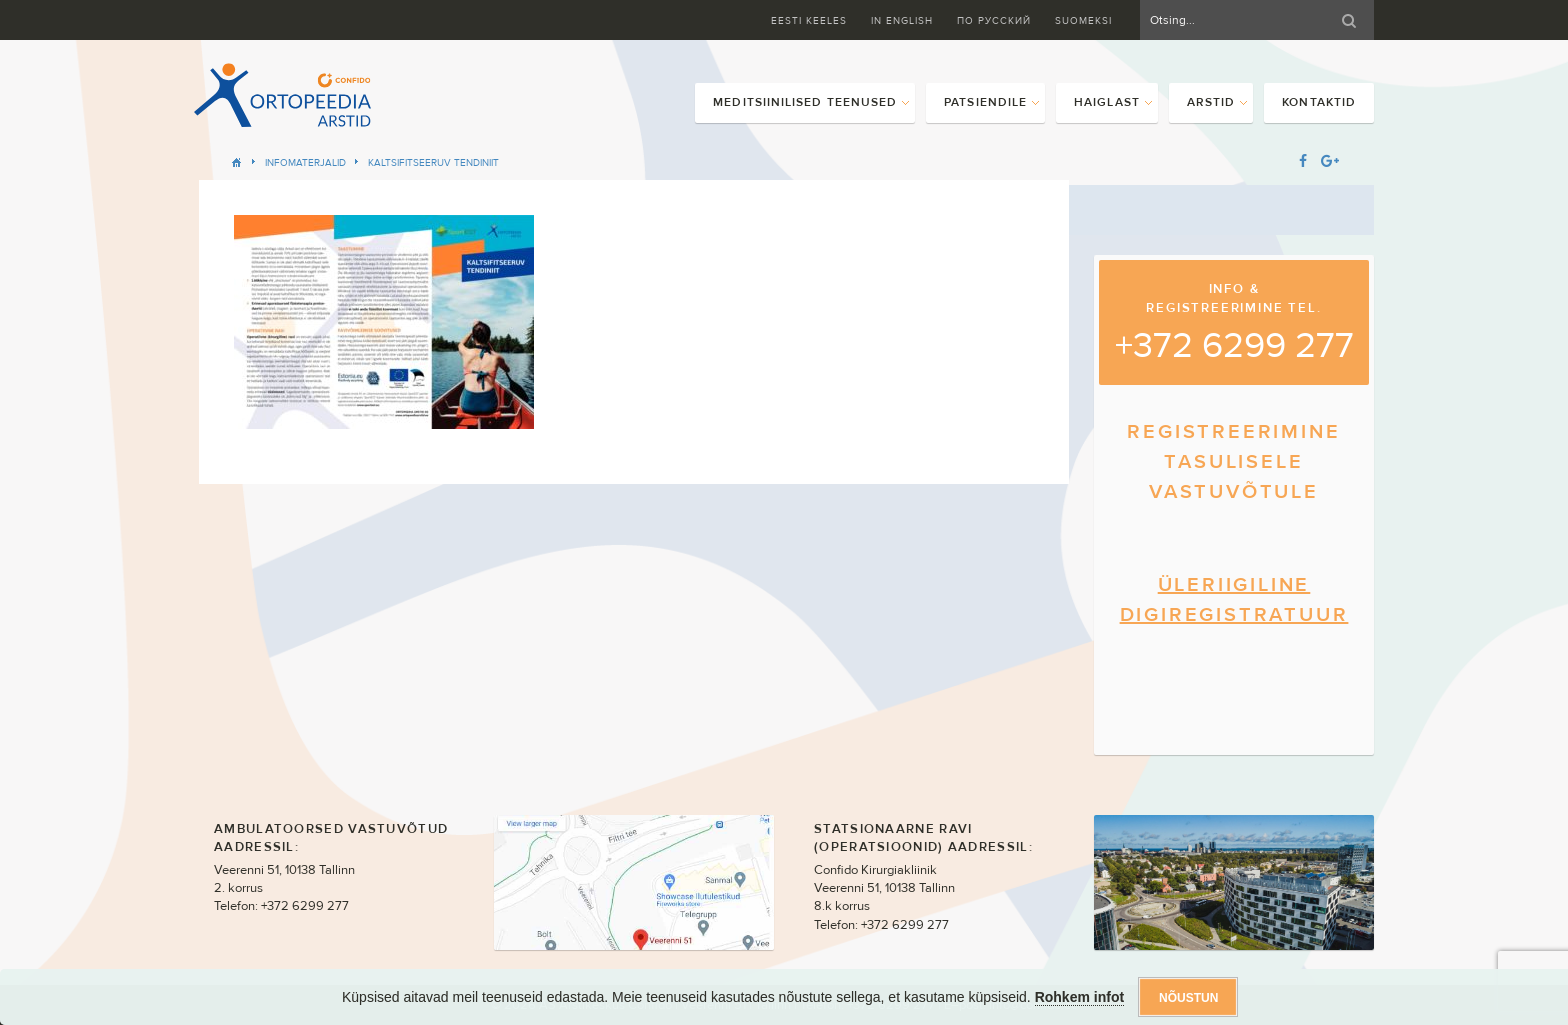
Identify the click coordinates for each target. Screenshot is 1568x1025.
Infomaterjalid (305, 162)
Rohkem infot (1079, 997)
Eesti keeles (809, 20)
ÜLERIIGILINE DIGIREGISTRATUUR (1234, 599)
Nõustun (1188, 998)
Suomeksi (1083, 20)
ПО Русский (994, 20)
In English (902, 20)
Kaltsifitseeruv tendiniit (433, 162)
